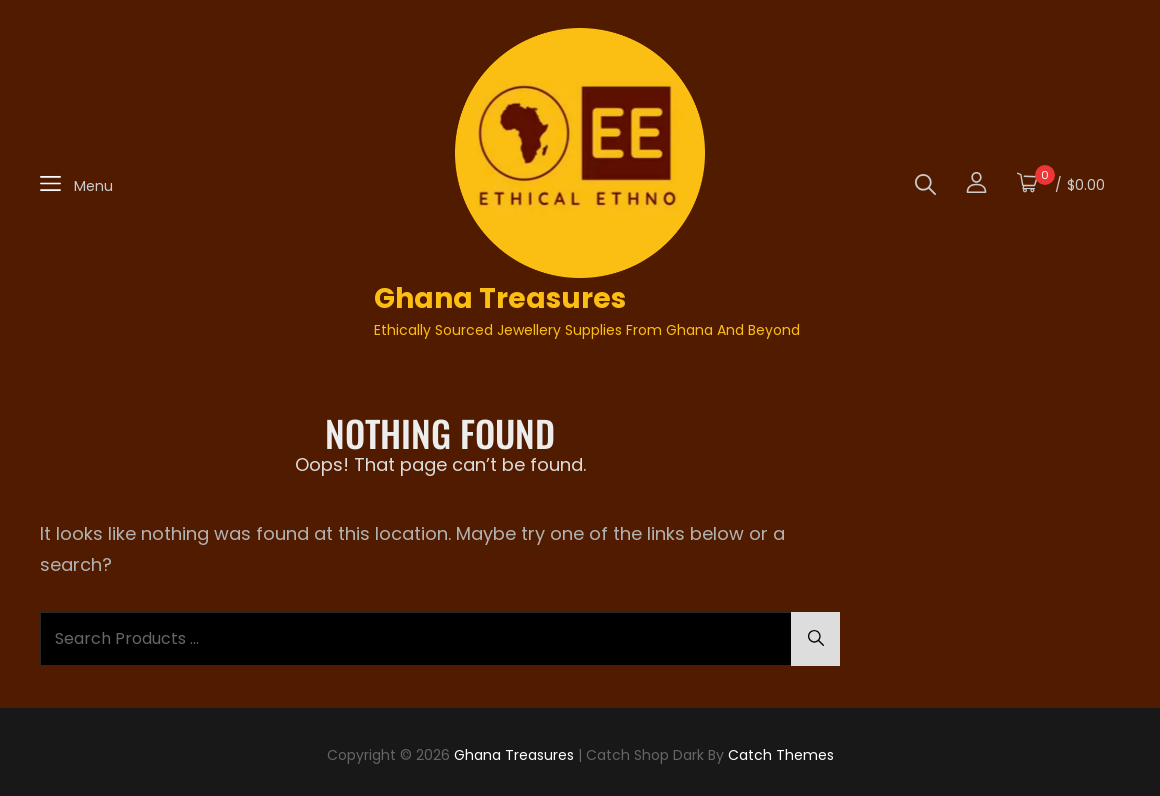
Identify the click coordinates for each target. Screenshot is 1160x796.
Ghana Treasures (500, 298)
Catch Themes (781, 755)
